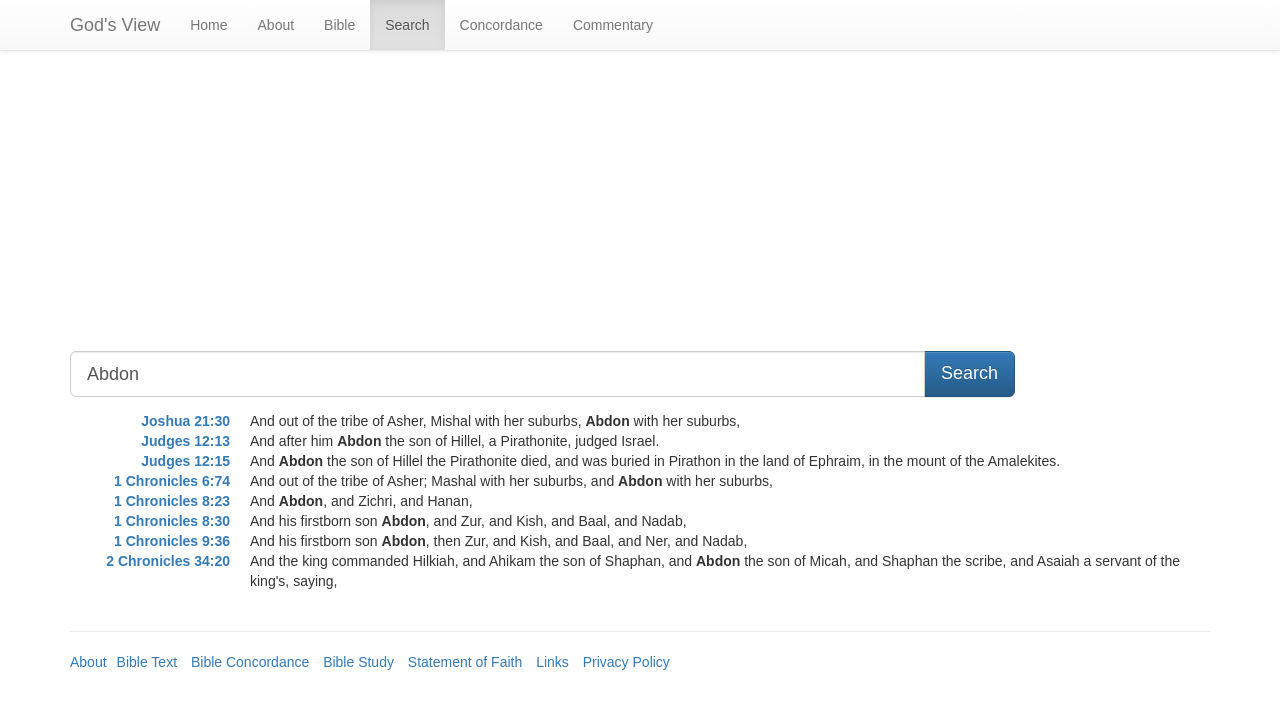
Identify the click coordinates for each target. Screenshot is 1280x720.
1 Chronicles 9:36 (172, 541)
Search (407, 25)
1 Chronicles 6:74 (172, 481)
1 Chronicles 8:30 (172, 521)
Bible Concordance (250, 662)
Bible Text (147, 662)
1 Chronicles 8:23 (172, 501)
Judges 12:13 (185, 441)
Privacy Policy (626, 662)
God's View (115, 25)
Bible (339, 25)
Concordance (501, 25)
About (276, 25)
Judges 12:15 (185, 461)
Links (552, 662)
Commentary (613, 25)
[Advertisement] (494, 211)
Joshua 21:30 (185, 421)
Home (208, 25)
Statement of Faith (465, 662)
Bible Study (358, 662)
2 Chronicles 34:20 (168, 561)
